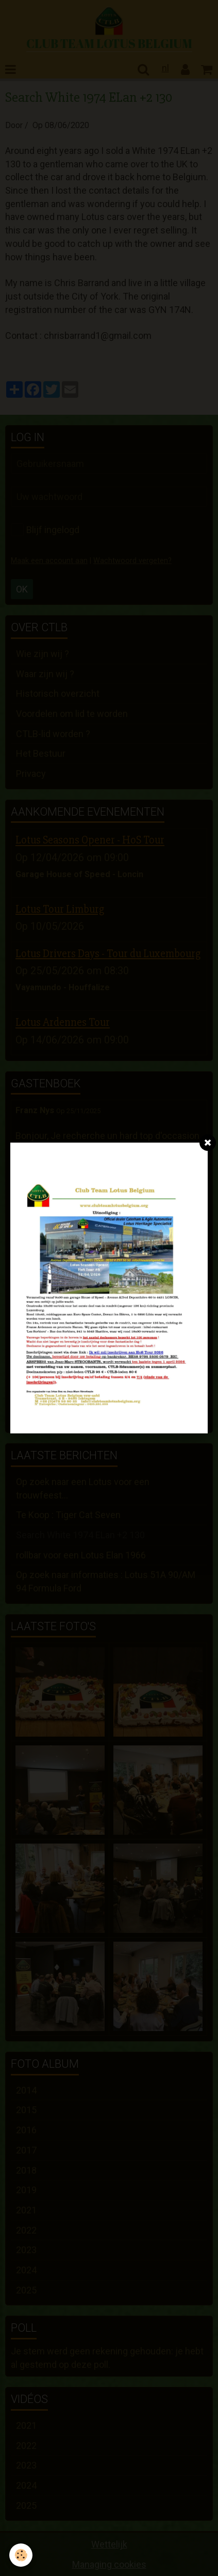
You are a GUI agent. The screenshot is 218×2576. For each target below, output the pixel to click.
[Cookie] (20, 2555)
